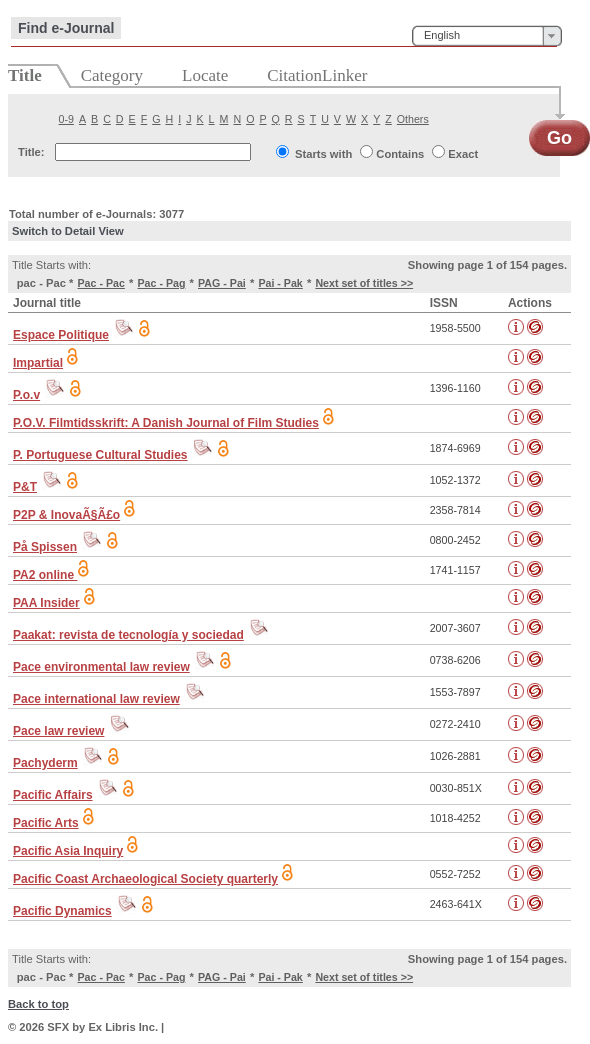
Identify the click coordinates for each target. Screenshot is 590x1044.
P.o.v (26, 395)
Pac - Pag (161, 283)
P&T (25, 487)
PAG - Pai (222, 283)
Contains (400, 154)
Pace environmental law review (101, 667)
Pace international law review (96, 699)
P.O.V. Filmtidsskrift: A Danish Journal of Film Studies (166, 423)
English (442, 35)
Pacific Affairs (53, 795)
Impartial (38, 363)
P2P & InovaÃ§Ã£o (66, 515)
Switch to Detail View (68, 231)
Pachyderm (45, 763)
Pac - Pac (100, 283)
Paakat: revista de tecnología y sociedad (128, 635)
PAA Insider (46, 603)
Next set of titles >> (364, 283)
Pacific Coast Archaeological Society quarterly (145, 879)
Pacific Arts (46, 823)
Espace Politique (61, 335)
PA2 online (45, 575)
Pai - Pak (280, 283)
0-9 (66, 119)
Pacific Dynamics (62, 911)
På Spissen (45, 547)
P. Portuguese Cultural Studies (100, 455)
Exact (463, 154)
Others (413, 119)
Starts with (323, 154)
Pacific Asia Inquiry (68, 851)
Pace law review (58, 731)
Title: (31, 152)
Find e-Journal (66, 28)
